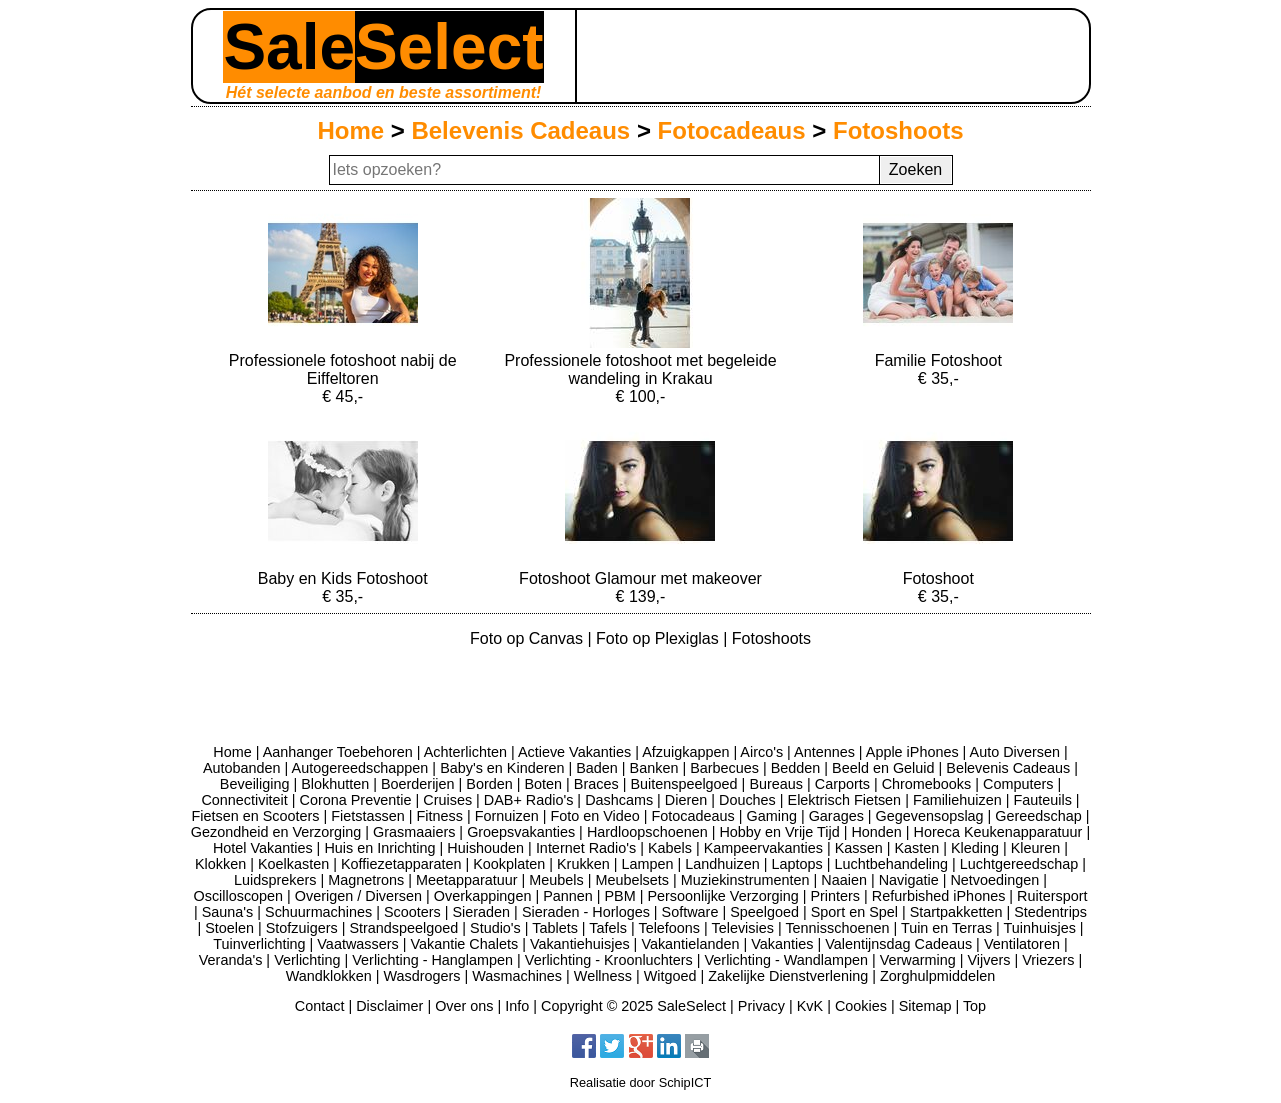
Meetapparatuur (467, 880)
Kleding (975, 848)
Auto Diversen (1015, 752)
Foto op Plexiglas (659, 638)
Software (690, 912)
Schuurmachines (318, 912)
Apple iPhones (912, 752)
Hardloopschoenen (647, 832)
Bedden (796, 768)
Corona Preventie (356, 800)
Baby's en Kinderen (502, 768)
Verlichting (307, 960)
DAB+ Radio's (529, 800)
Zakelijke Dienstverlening (788, 976)
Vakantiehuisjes (580, 944)
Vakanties (782, 944)
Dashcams (619, 800)
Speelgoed (764, 912)
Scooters (412, 912)
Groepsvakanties (521, 832)
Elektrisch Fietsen (845, 800)
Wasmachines (517, 976)
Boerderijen (418, 784)
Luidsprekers (275, 880)
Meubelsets (632, 880)
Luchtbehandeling (891, 864)
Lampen (648, 864)
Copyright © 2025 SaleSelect (633, 1006)
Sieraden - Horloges (586, 912)
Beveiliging (255, 784)
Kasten (916, 848)
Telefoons (669, 928)
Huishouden (485, 848)
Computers (1018, 784)
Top (974, 1006)
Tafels (608, 928)
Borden (489, 784)
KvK (810, 1006)
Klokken (220, 864)
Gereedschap (1038, 816)
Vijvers (989, 960)
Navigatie (909, 880)
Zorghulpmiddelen (937, 976)
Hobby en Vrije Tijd (779, 832)
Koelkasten (293, 864)
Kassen (859, 848)
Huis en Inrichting (379, 848)
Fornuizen (507, 816)
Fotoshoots (898, 130)
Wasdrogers (421, 976)
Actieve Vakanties (574, 752)
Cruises (447, 800)
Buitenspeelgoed (683, 784)
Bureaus (776, 784)
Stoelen (229, 928)
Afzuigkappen (685, 752)
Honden (876, 832)
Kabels (670, 848)
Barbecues (724, 768)
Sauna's (228, 912)
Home (350, 130)
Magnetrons (366, 880)
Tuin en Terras (946, 928)
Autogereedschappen (360, 768)
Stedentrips (1050, 912)
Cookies (861, 1006)
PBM (620, 896)
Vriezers (1048, 960)
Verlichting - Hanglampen (432, 960)
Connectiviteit (244, 800)
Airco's (761, 752)
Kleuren (1036, 848)
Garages (836, 816)
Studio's (495, 928)
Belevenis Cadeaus (520, 130)
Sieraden (482, 912)
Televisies (743, 928)
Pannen (568, 896)
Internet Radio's (586, 848)
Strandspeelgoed (403, 928)
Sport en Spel (854, 912)
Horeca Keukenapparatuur (998, 832)
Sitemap (925, 1006)
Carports (842, 784)
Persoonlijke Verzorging (722, 896)
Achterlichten (465, 752)
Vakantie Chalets (464, 944)
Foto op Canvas (528, 638)
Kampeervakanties (763, 848)
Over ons (464, 1006)
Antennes (824, 752)
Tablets (555, 928)
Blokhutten (335, 784)
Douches (747, 800)
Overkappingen (483, 896)
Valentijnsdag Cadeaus (898, 944)
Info (517, 1006)
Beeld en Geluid (883, 768)
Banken (654, 768)
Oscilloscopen (239, 896)
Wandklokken (329, 976)
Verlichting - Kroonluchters (609, 960)
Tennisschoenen (837, 928)
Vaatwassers (357, 944)
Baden (597, 768)
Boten (543, 784)
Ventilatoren (1022, 944)
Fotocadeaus (732, 130)
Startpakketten (956, 912)
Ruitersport (1052, 896)
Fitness (440, 816)
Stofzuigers (302, 928)
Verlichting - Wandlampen (786, 960)
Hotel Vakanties (263, 848)
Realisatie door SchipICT (641, 1082)
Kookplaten (509, 864)
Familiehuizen (957, 800)
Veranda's (231, 960)
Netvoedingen (994, 880)
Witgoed (670, 976)
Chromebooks (927, 784)
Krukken (583, 864)
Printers (835, 896)
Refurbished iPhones (939, 896)
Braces (596, 784)
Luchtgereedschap (1019, 864)
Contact (320, 1006)
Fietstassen (368, 816)
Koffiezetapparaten (401, 864)
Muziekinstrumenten (745, 880)
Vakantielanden (690, 944)
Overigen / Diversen (358, 896)
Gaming (772, 816)
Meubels (556, 880)
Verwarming (918, 960)
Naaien (844, 880)
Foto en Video (594, 816)
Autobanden (242, 768)
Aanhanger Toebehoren (338, 752)
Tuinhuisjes (1040, 928)
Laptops (796, 864)
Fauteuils (1042, 800)
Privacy (761, 1006)
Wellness (603, 976)
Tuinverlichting (259, 944)
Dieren (686, 800)
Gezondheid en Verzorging (276, 832)
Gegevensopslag (930, 816)
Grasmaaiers (414, 832)
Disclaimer (389, 1006)
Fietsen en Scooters (255, 816)
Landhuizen (722, 864)
